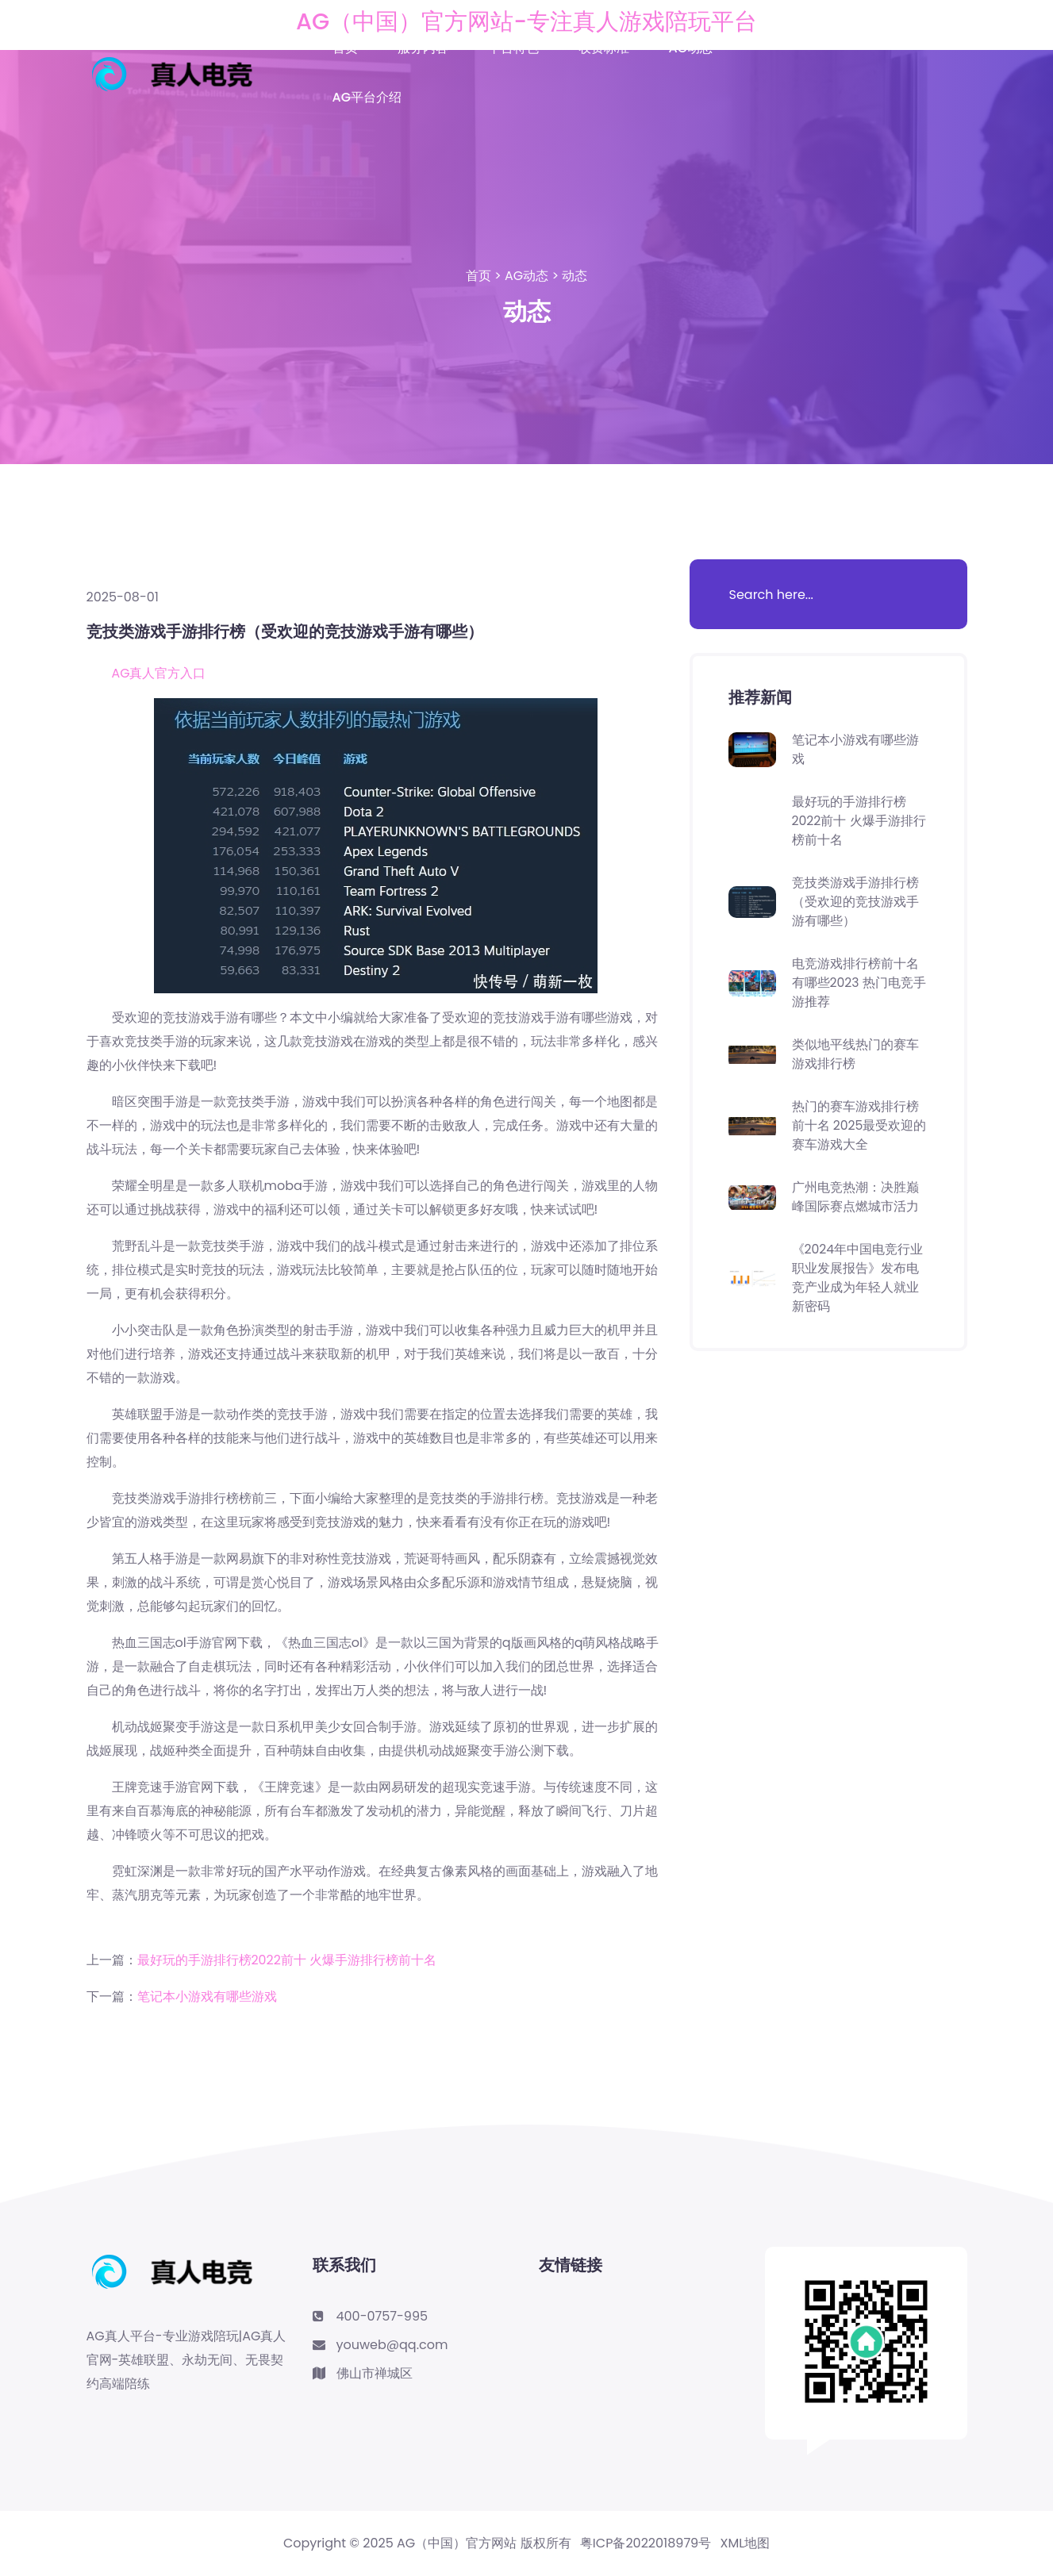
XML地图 (746, 2543)
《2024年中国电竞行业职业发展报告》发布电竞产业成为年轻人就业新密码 (858, 1277)
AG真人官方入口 (159, 673)
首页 (345, 48)
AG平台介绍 (367, 97)
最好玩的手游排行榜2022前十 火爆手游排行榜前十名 (287, 1960)
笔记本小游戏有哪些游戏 (207, 1996)
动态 (574, 276)
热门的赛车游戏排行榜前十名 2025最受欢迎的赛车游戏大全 (860, 1125)
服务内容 (423, 48)
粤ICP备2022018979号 (645, 2543)
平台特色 (513, 48)
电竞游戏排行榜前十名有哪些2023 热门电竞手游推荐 (859, 982)
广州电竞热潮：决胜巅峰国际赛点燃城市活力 (855, 1196)
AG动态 (691, 48)
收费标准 (603, 48)
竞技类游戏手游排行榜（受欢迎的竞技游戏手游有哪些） (855, 901)
